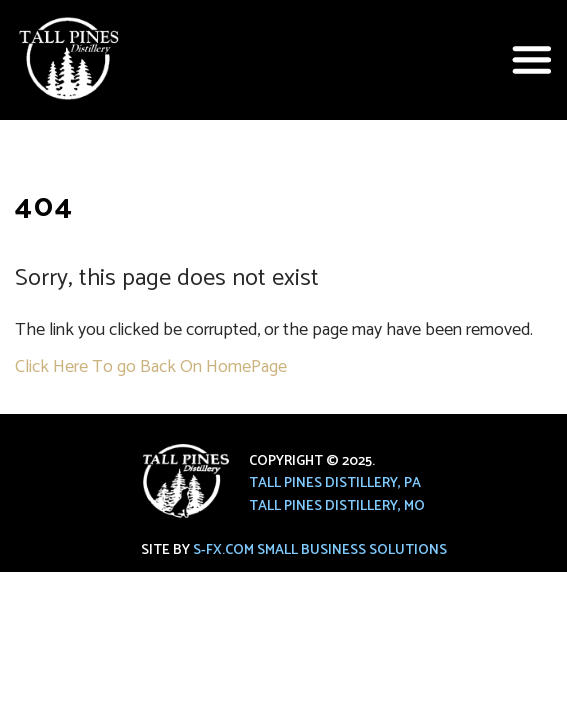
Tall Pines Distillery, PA (335, 483)
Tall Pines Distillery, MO (337, 506)
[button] (532, 60)
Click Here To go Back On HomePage (151, 367)
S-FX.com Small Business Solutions (320, 550)
